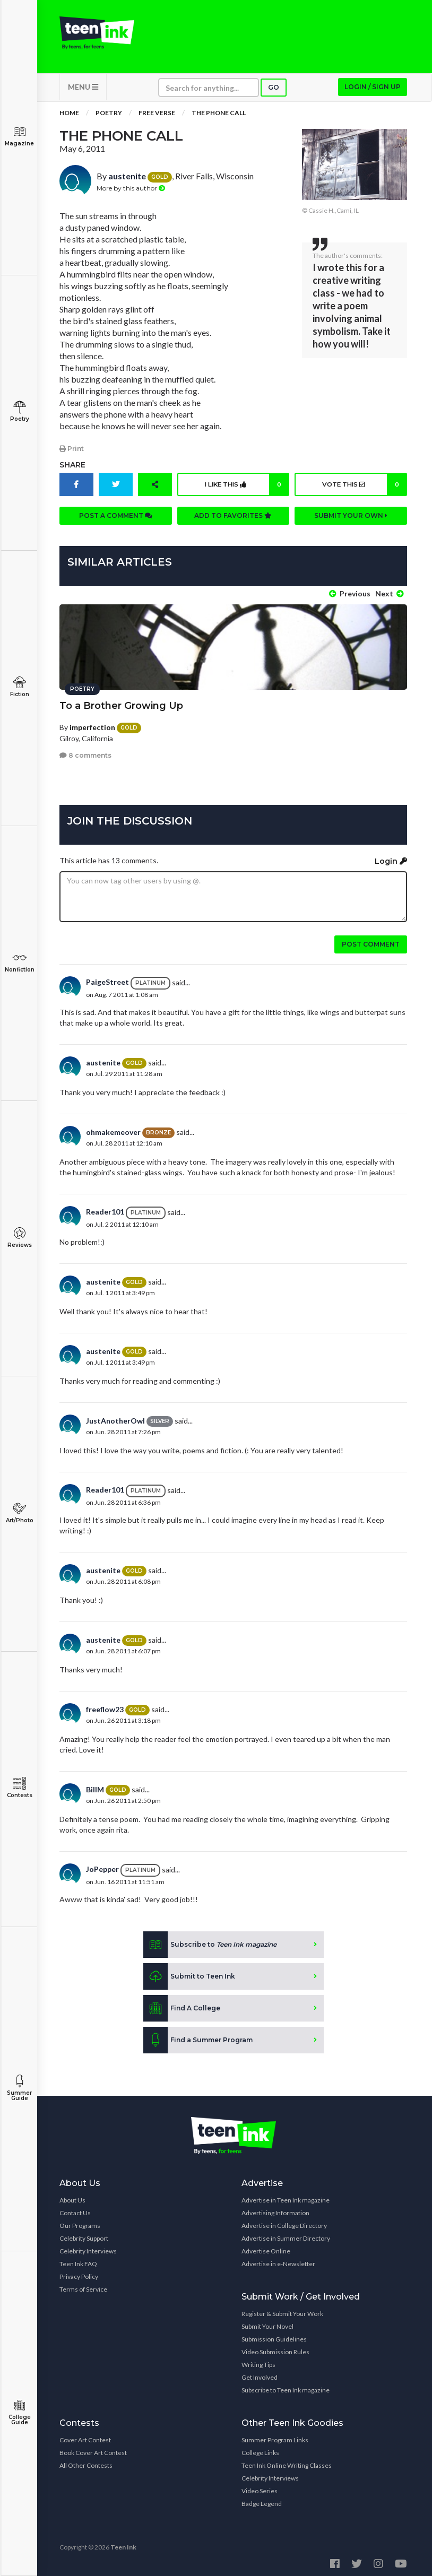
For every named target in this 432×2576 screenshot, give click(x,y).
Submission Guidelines (274, 2336)
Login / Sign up (372, 90)
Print (71, 452)
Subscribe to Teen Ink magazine (285, 2387)
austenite (127, 180)
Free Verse (157, 116)
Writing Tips (258, 2362)
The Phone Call (219, 116)
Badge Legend (261, 2501)
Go (273, 91)
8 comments (85, 753)
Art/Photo (19, 1513)
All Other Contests (86, 2463)
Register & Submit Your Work (282, 2311)
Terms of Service (83, 2287)
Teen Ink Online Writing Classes (286, 2463)
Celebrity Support (83, 2236)
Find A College (181, 2005)
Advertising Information (275, 2210)
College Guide (19, 2412)
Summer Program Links (274, 2437)
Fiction (19, 687)
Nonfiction (19, 962)
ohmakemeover (113, 1129)
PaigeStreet (107, 979)
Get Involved (259, 2375)
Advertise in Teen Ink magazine (285, 2197)
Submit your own (350, 519)
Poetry (19, 411)
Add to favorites (233, 519)
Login (391, 858)
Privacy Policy (78, 2274)
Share (72, 468)
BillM (95, 1786)
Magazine (19, 136)
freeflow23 (105, 1706)
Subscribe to (210, 1942)
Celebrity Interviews (88, 2248)
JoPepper (102, 1866)
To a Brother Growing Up (121, 703)
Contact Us (75, 2210)
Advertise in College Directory (284, 2223)
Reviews (19, 1237)
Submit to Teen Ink (189, 1974)
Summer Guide (19, 2088)
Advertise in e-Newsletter (278, 2261)
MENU (83, 90)
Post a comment (115, 519)
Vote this (363, 487)
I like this (245, 487)
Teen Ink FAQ (78, 2261)
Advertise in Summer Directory (285, 2236)
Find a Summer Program (198, 2037)
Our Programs (79, 2223)
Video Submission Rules (275, 2349)
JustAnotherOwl (115, 1418)
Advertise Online (265, 2248)
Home (69, 116)
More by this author (131, 192)
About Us (72, 2197)
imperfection (92, 724)
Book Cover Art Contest (93, 2450)
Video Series (259, 2488)
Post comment (371, 942)
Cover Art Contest (85, 2437)
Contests (19, 1788)
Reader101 (105, 1209)
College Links (260, 2450)
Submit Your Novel (267, 2324)
